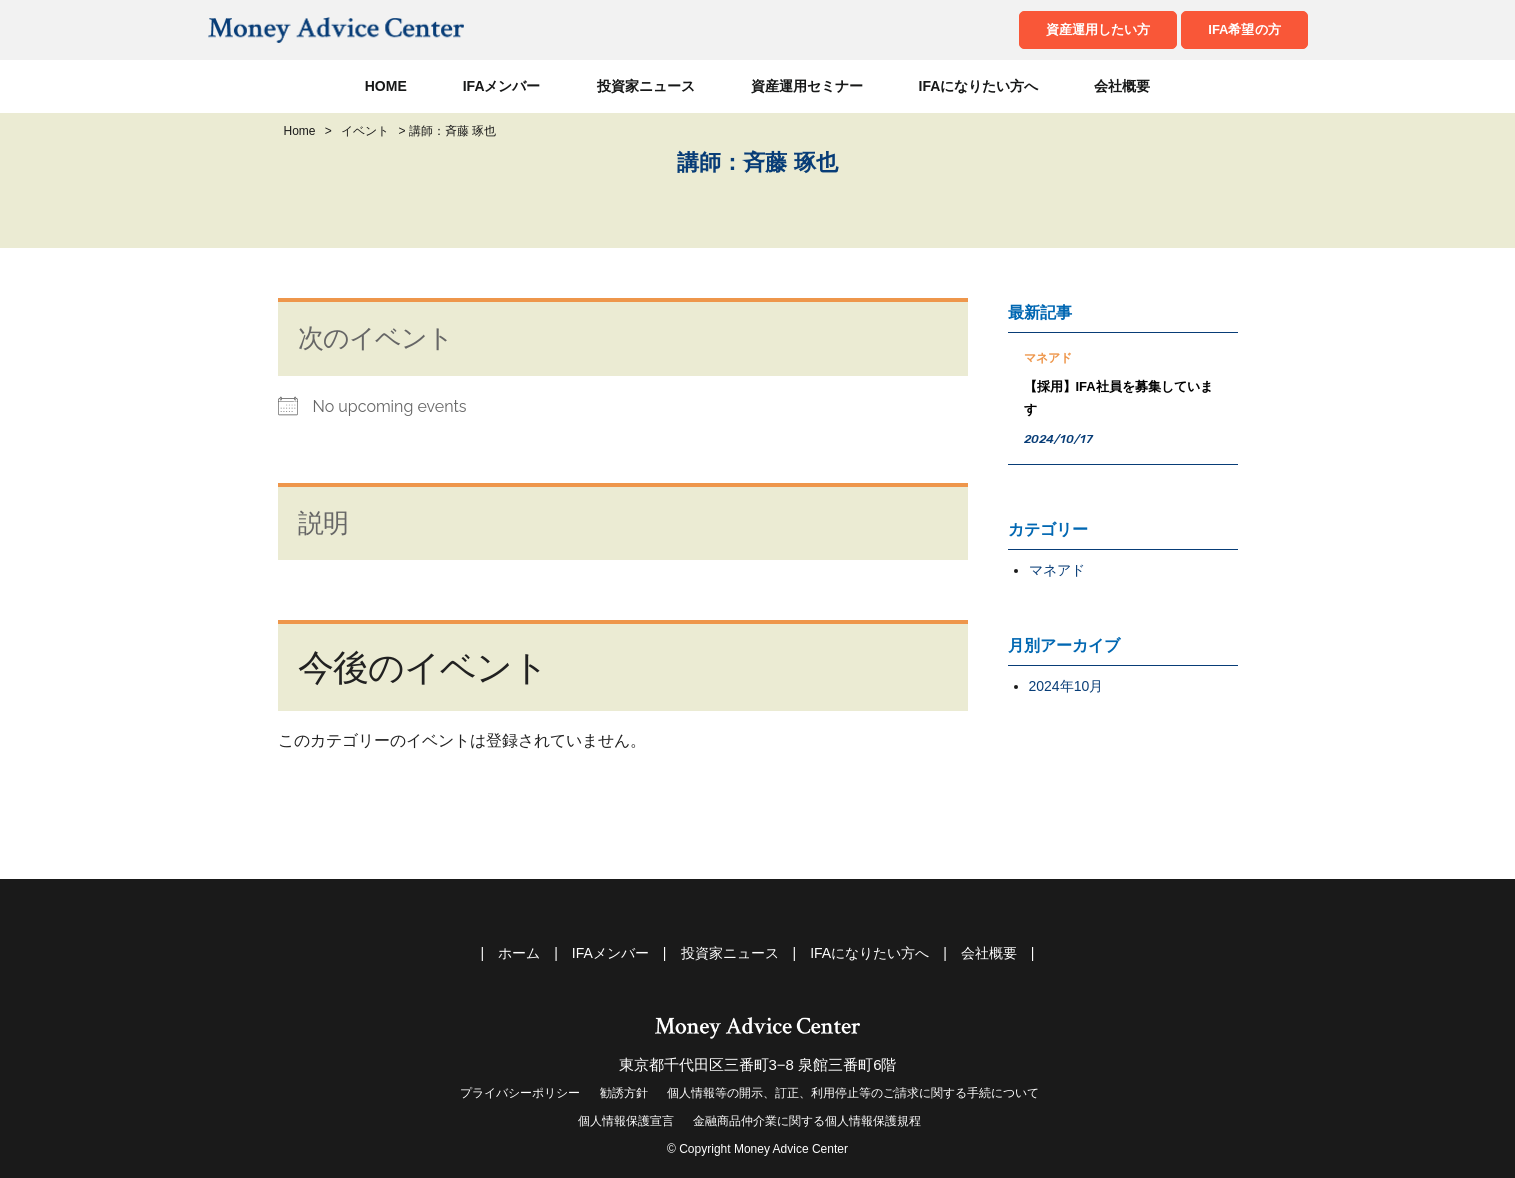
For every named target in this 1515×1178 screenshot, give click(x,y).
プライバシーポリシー (520, 1093)
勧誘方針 (624, 1093)
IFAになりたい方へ (979, 86)
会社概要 (1122, 86)
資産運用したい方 (1098, 29)
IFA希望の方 (1244, 29)
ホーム (519, 953)
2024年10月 (1066, 686)
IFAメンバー (502, 86)
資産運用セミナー (807, 86)
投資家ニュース (646, 86)
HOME (386, 86)
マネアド (1057, 570)
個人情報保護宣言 (626, 1121)
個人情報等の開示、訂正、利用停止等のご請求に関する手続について (853, 1093)
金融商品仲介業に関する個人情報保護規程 (807, 1121)
